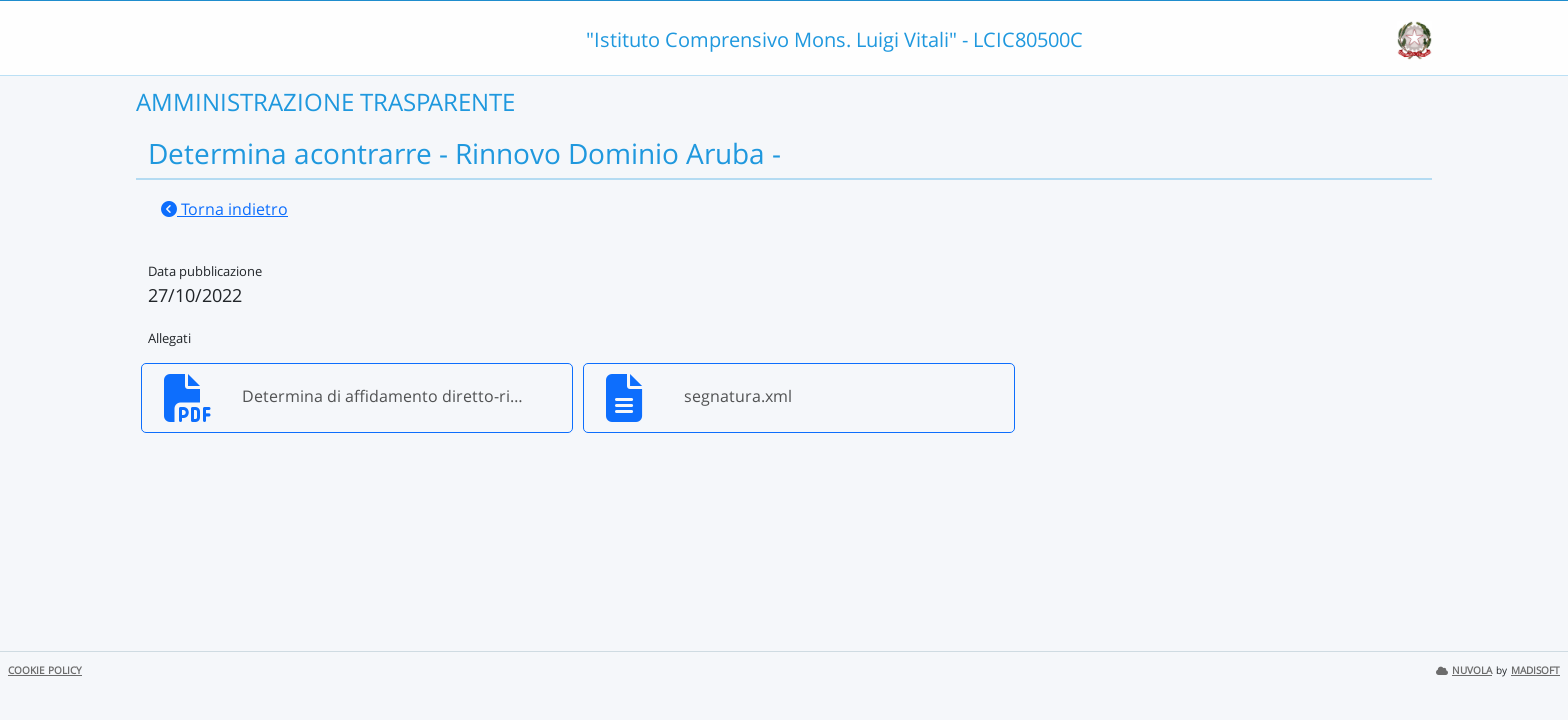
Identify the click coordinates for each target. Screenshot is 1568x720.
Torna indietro (224, 209)
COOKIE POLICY (45, 670)
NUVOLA (1464, 670)
